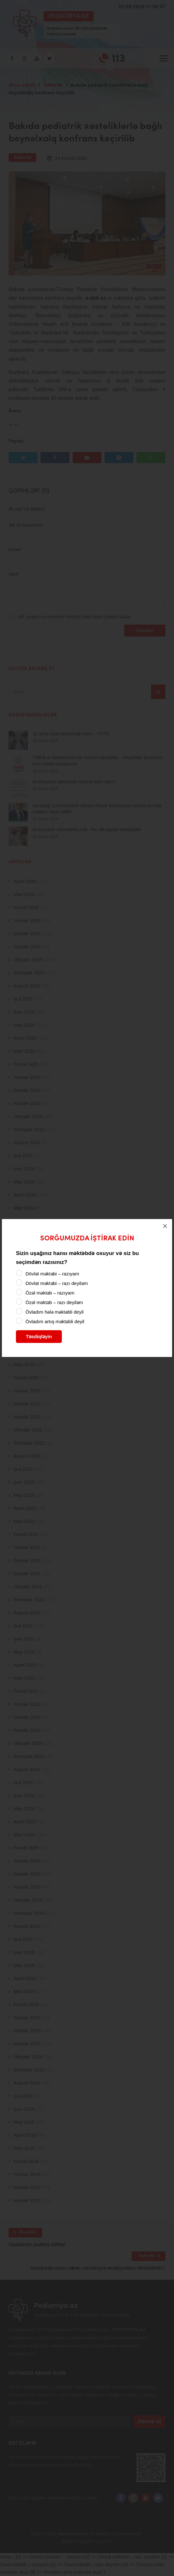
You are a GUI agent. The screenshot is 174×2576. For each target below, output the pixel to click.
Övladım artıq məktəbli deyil (54, 1321)
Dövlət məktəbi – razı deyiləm (56, 1283)
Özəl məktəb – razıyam (49, 1292)
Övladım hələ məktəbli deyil (54, 1312)
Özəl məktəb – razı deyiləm (54, 1302)
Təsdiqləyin (39, 1336)
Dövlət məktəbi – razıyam (52, 1273)
